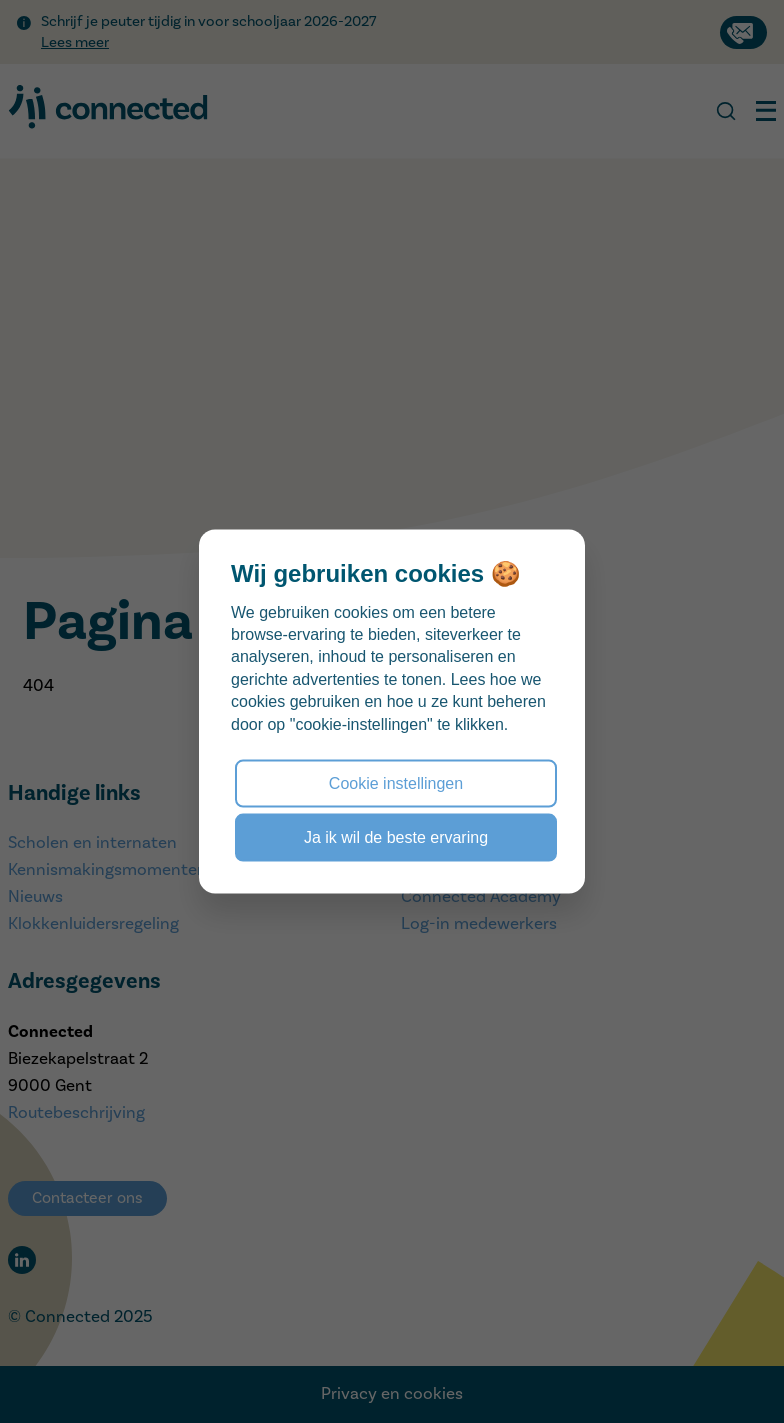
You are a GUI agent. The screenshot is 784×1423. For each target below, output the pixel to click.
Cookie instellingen (396, 782)
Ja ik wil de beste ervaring (396, 837)
